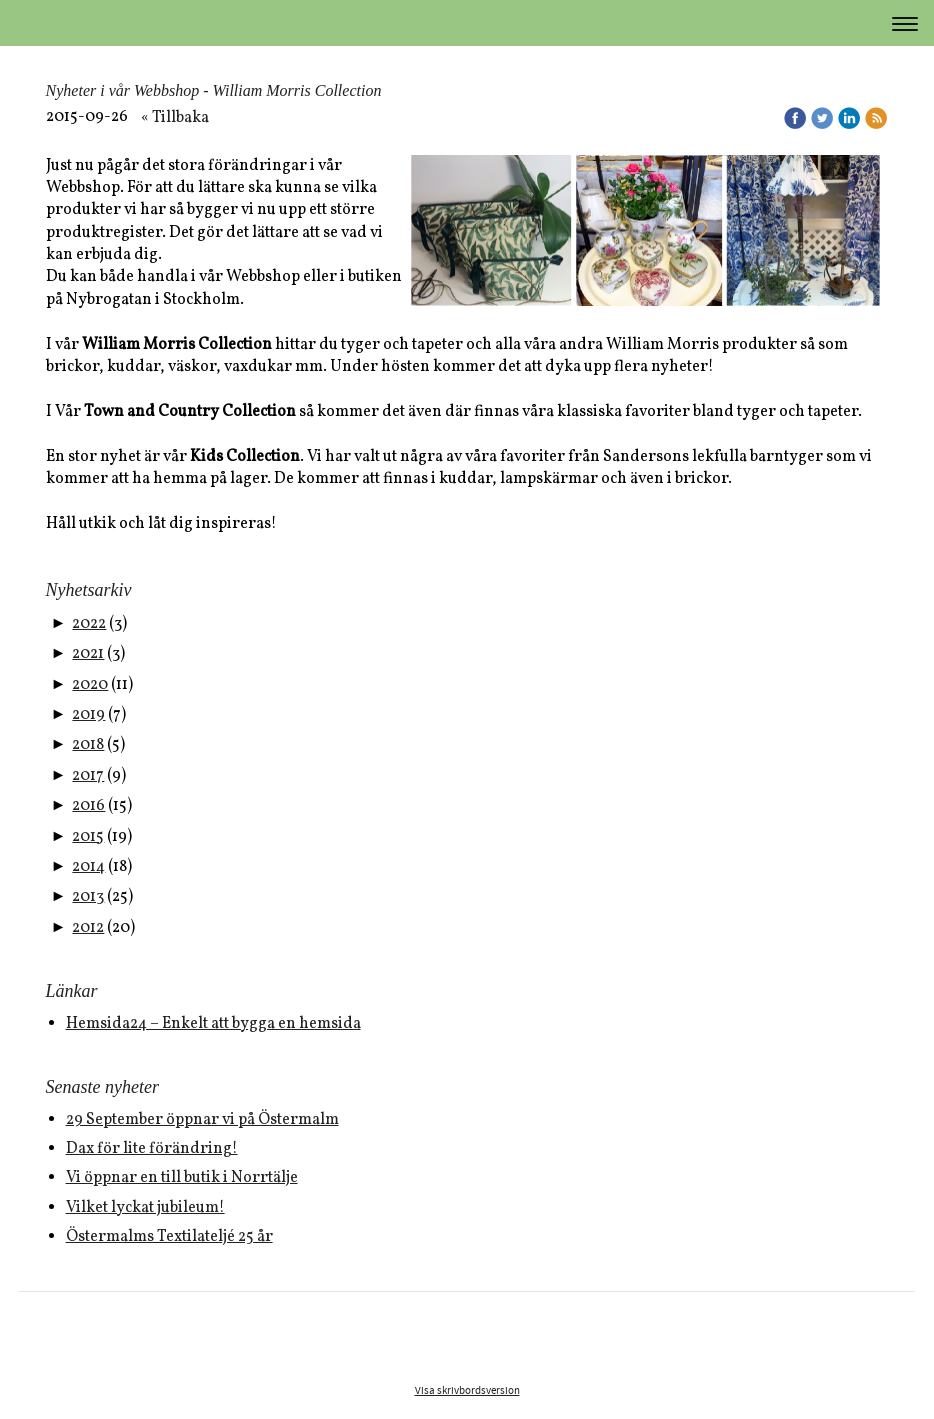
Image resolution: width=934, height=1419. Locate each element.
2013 (88, 897)
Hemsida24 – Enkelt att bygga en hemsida (213, 1024)
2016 (88, 806)
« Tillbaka (175, 118)
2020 (90, 685)
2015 (88, 837)
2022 (89, 624)
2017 (88, 776)
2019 (88, 715)
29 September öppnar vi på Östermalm (202, 1120)
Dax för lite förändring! (152, 1149)
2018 (88, 745)
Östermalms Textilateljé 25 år (169, 1237)
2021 (88, 654)
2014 (88, 867)
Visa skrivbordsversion (467, 1391)
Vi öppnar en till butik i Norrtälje (182, 1178)
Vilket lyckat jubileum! (145, 1208)
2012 (88, 928)
